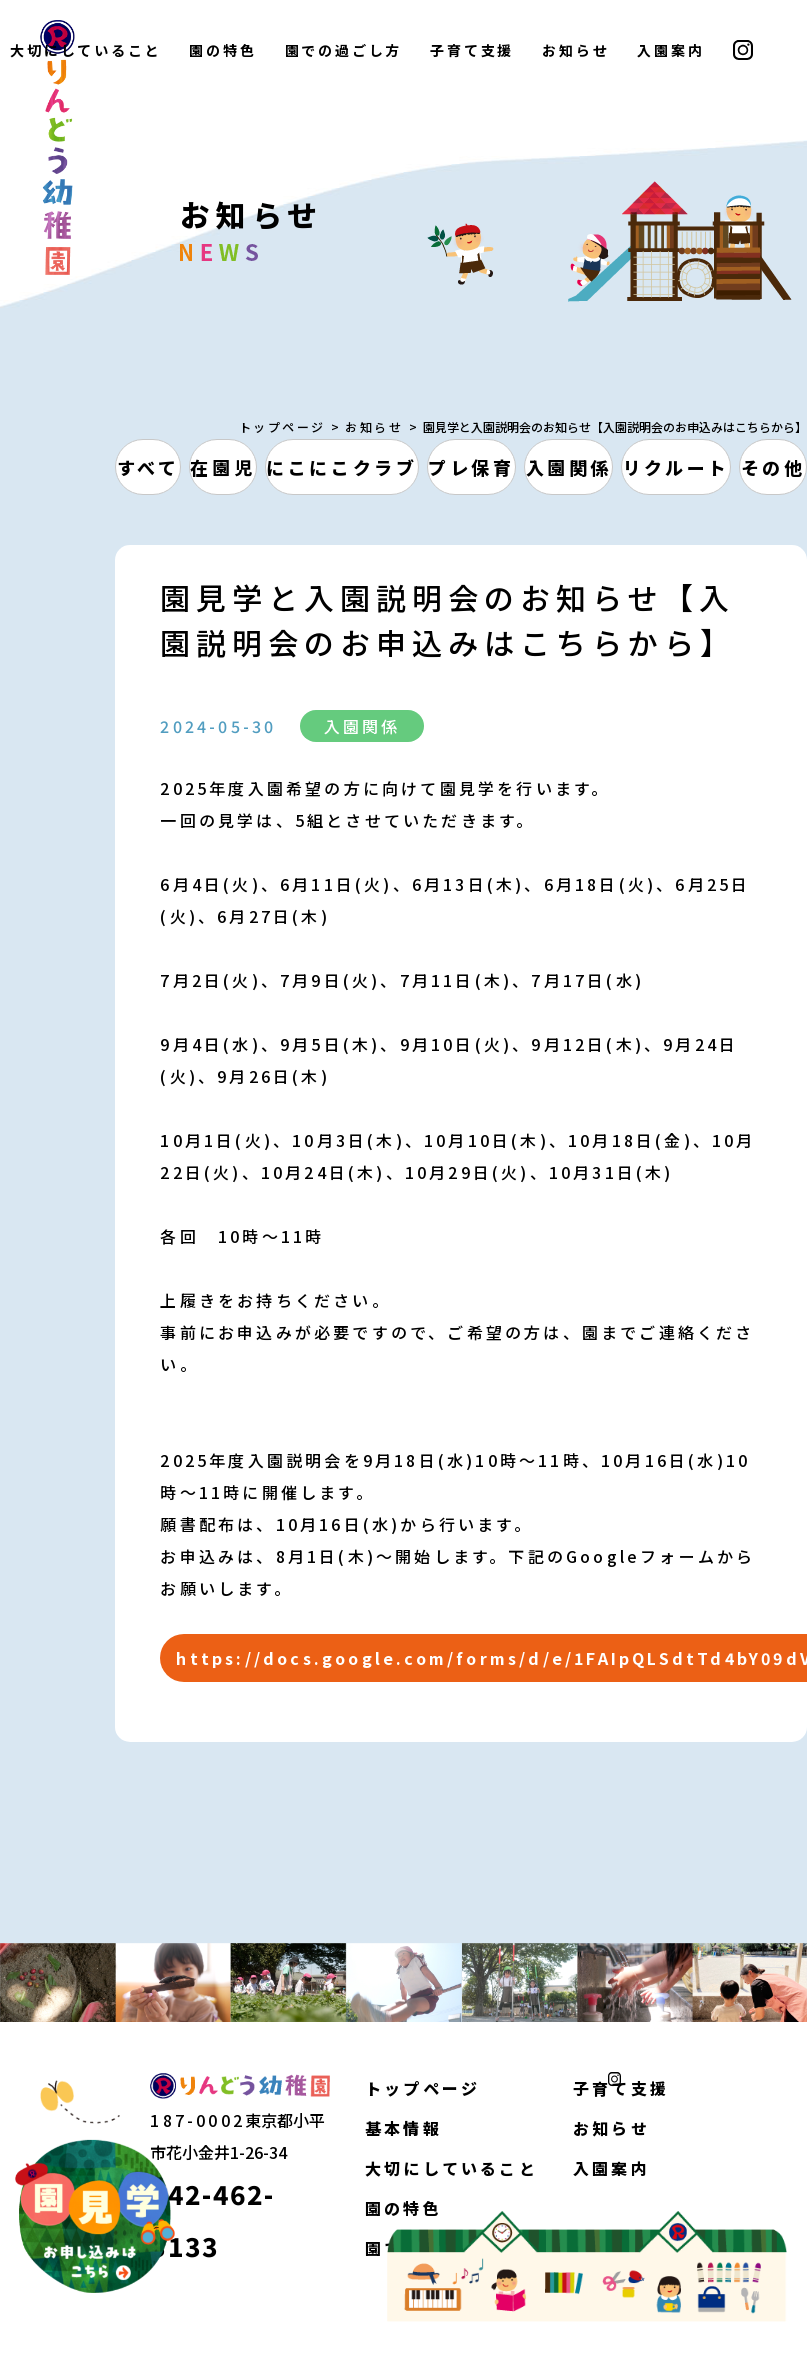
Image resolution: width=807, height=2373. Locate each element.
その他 (773, 467)
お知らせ (575, 50)
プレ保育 (471, 467)
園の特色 (222, 50)
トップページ (282, 426)
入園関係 (569, 467)
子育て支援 (472, 50)
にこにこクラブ (341, 467)
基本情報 (403, 2128)
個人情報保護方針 (101, 2348)
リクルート (676, 467)
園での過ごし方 (344, 50)
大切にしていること (451, 2168)
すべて (148, 467)
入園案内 (670, 50)
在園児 (222, 467)
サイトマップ (249, 2348)
